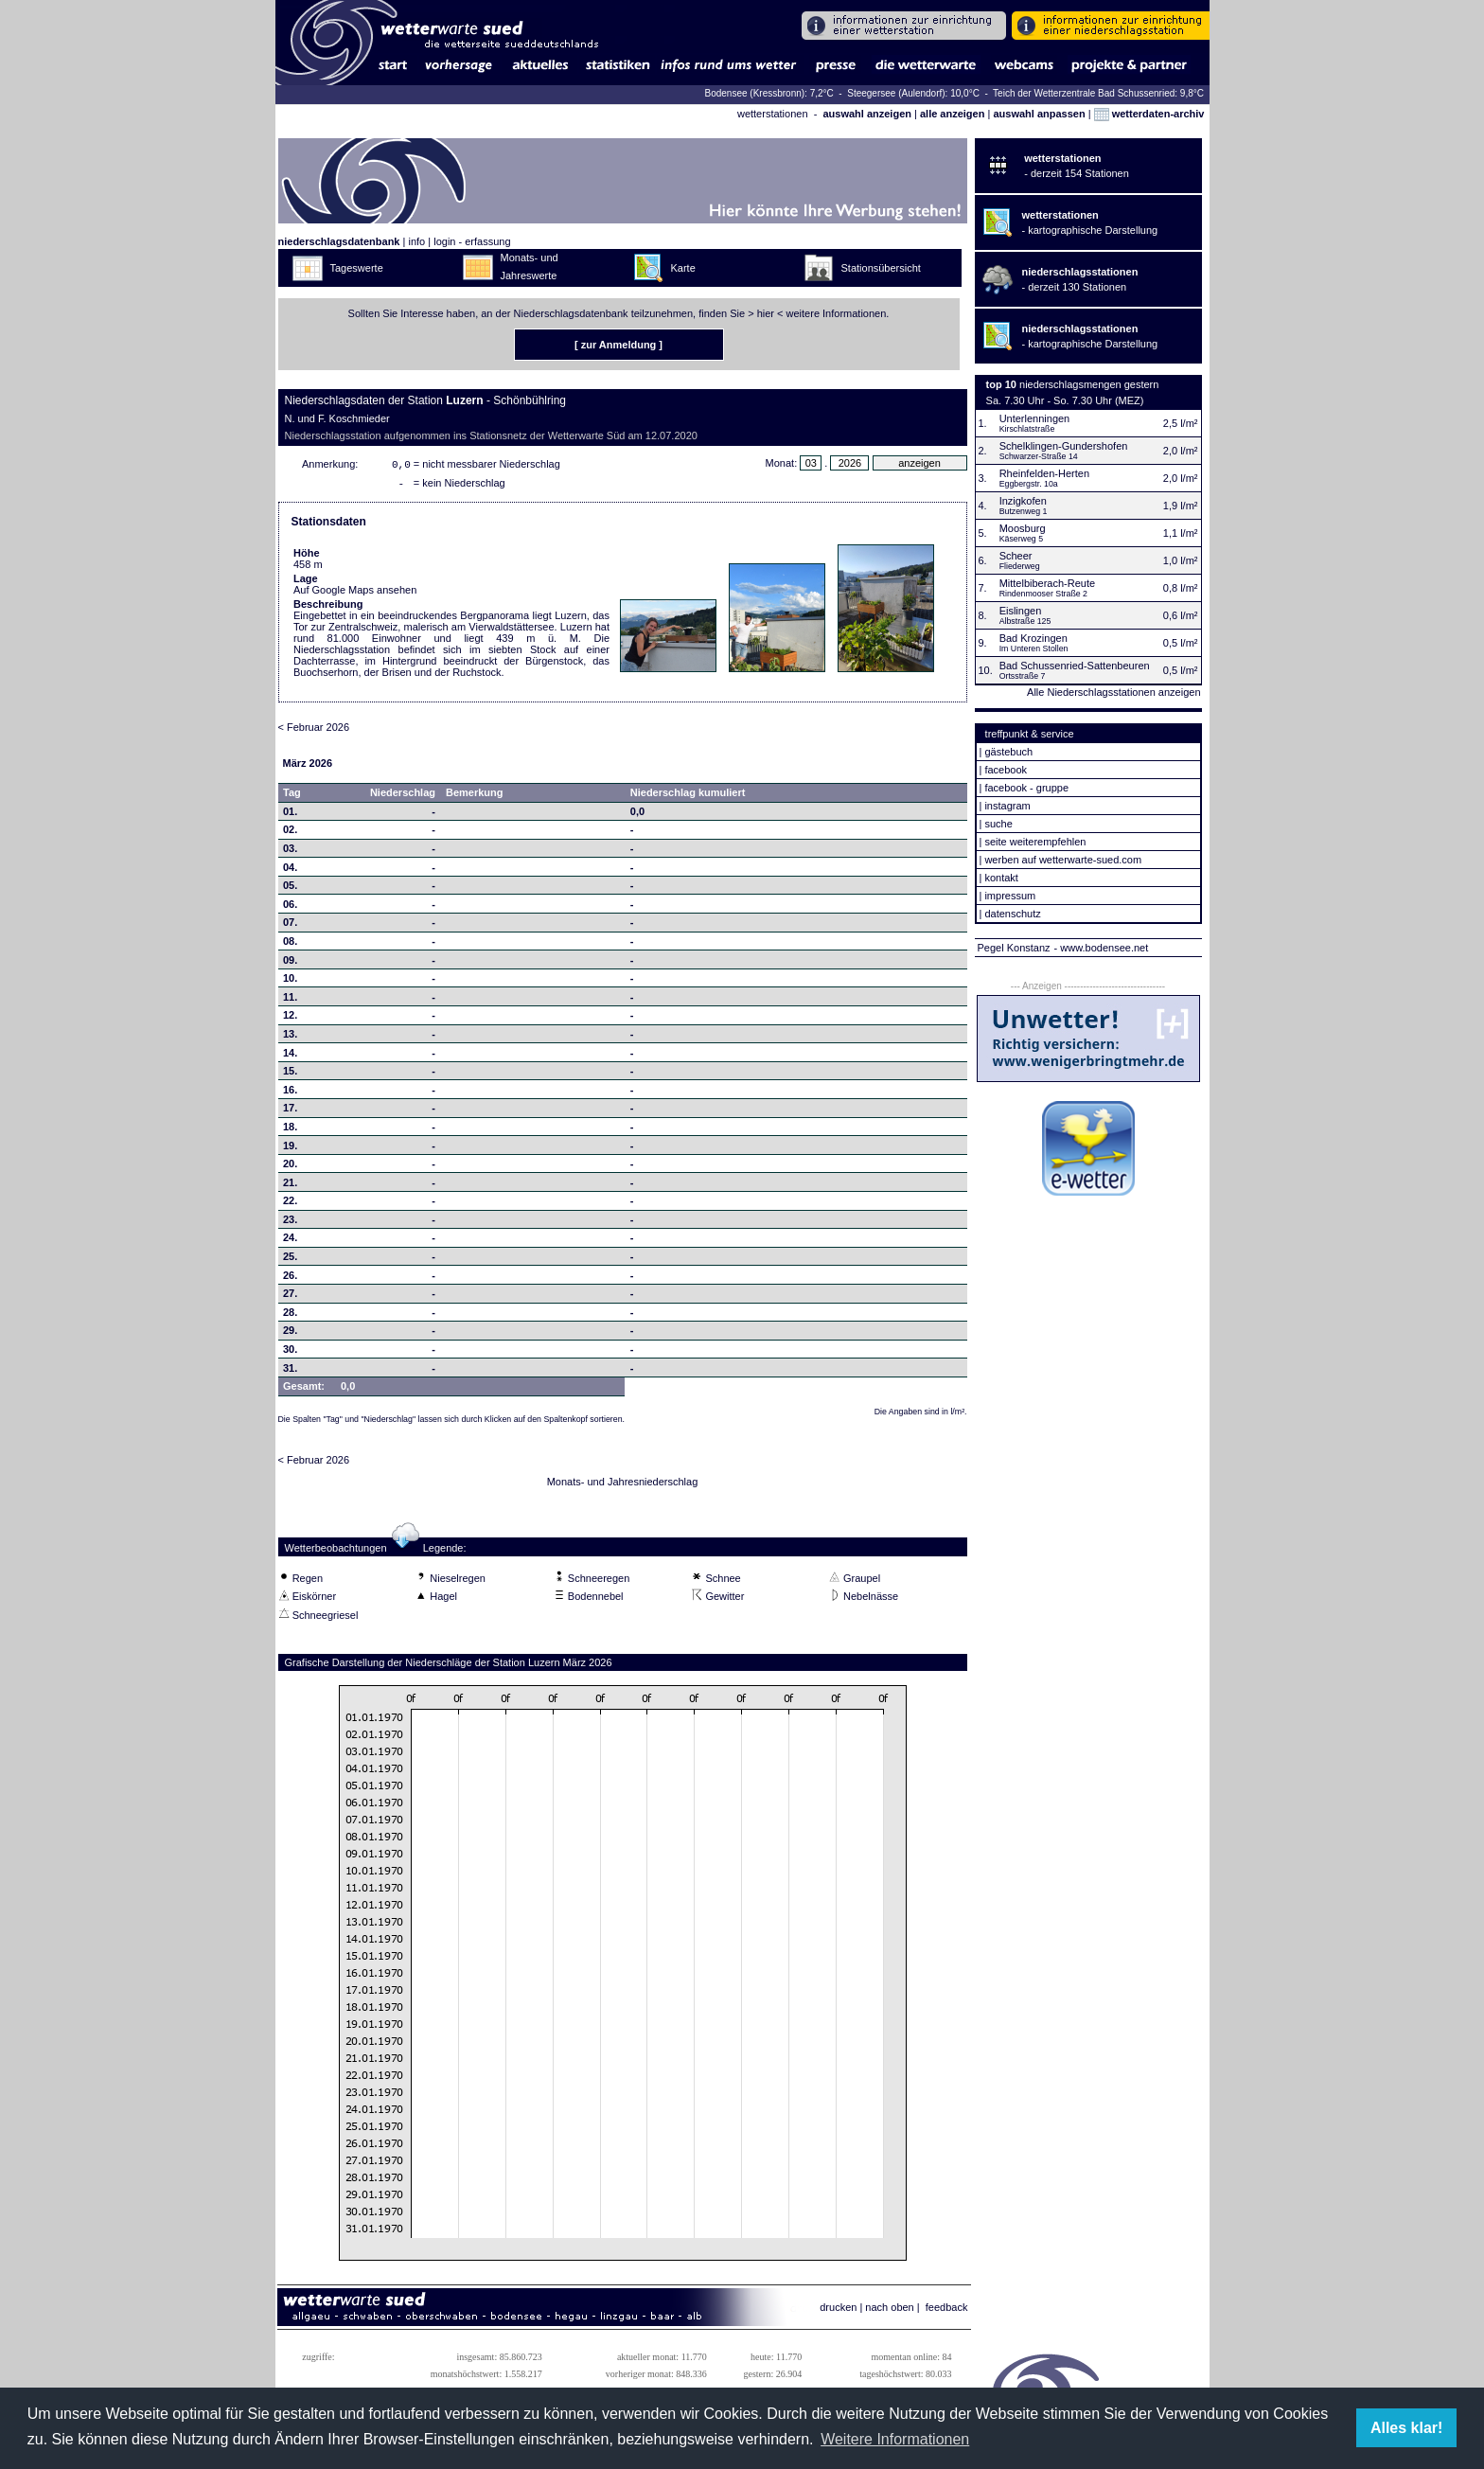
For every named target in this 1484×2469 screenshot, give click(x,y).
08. (290, 944)
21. (290, 1186)
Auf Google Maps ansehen (354, 593)
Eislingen (1020, 610)
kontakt (1000, 877)
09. (290, 963)
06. (290, 908)
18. (290, 1130)
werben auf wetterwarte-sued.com (1062, 859)
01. (290, 815)
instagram (1007, 805)
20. (290, 1167)
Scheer (1016, 555)
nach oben (889, 2311)
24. (290, 1241)
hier (765, 313)
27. (290, 1297)
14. (290, 1056)
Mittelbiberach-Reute (1047, 583)
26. (290, 1279)
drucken (838, 2311)
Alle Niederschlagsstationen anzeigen (1113, 692)
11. (290, 1000)
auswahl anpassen (1039, 113)
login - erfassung (471, 241)
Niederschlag (402, 796)
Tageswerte (356, 268)
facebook (1005, 769)
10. (290, 981)
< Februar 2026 (314, 731)
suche (998, 823)
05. (290, 889)
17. (290, 1111)
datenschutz (1012, 913)
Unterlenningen (1034, 418)
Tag (292, 796)
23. (290, 1223)
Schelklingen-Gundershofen (1063, 446)
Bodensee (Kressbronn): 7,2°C (770, 93)
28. (290, 1316)
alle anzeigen (952, 113)
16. (290, 1093)
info (416, 241)
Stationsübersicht (881, 268)
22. (290, 1204)
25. (290, 1260)
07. (290, 926)
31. (290, 1371)
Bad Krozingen (1033, 638)
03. (290, 852)
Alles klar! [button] (1406, 2428)
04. (290, 871)
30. (290, 1353)
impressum (1009, 895)
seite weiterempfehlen (1035, 841)
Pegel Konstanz (1014, 947)
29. (290, 1334)
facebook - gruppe (1026, 787)
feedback (947, 2311)
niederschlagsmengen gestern (1088, 384)
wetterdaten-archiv (1149, 113)
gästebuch (1008, 751)
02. (290, 833)
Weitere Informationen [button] (895, 2439)
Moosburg (1022, 528)
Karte (683, 268)
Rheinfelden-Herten (1044, 473)
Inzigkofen (1023, 500)
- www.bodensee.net (1101, 947)
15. (290, 1074)
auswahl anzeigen (866, 113)
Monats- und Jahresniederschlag (622, 1485)
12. (290, 1018)
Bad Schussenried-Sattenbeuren (1074, 665)
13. (290, 1037)
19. (290, 1149)
